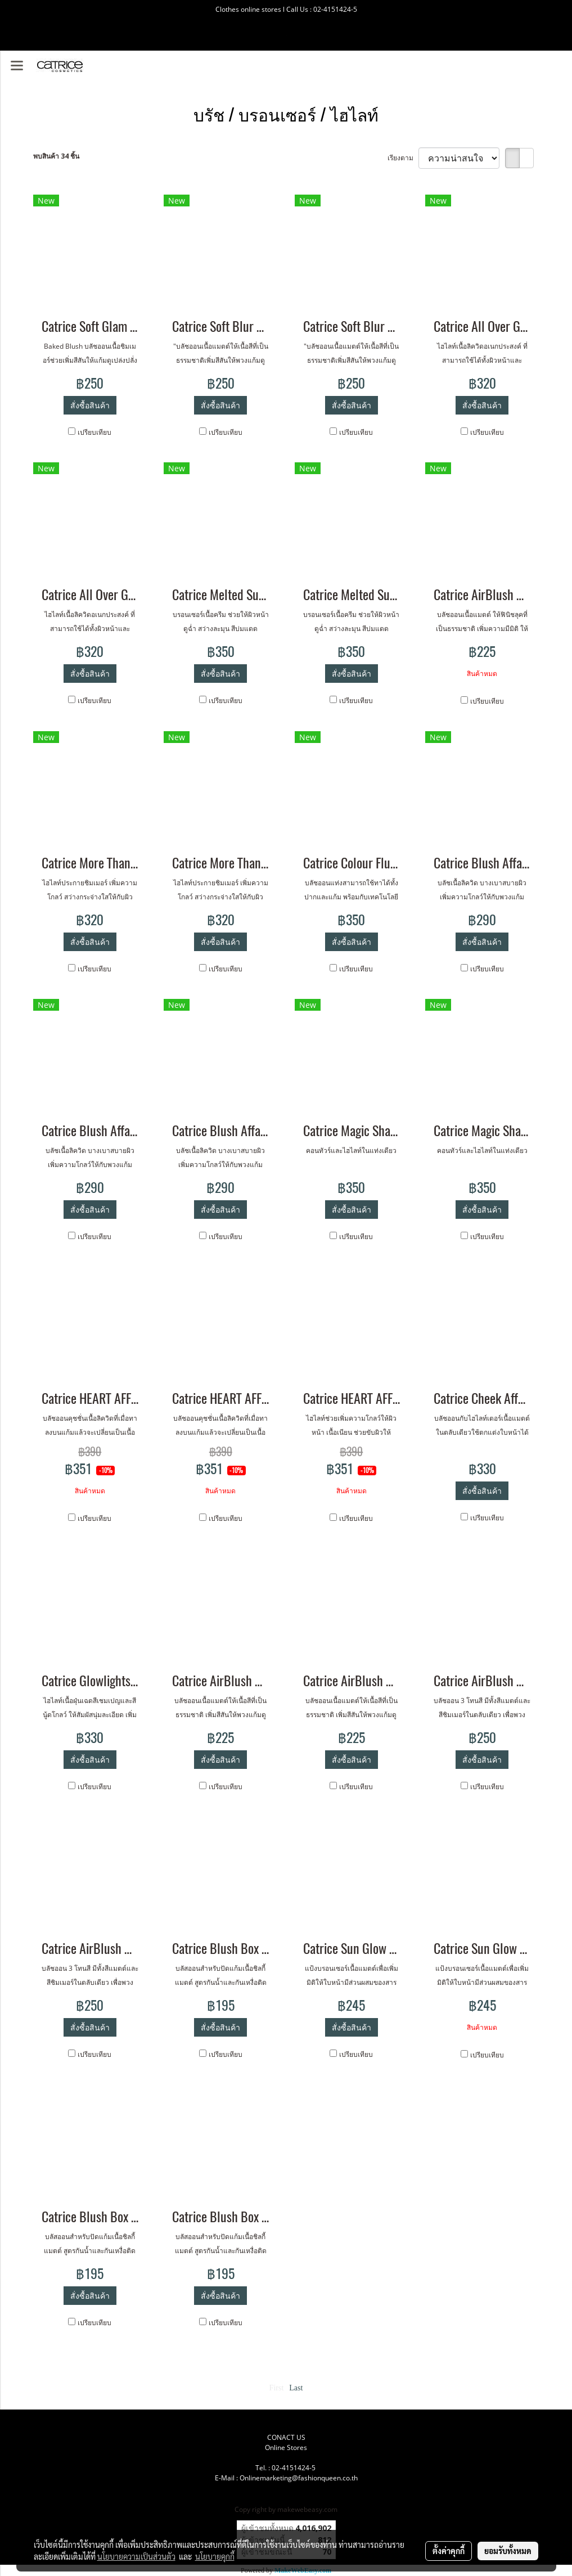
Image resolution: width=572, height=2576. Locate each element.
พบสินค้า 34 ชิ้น (56, 156)
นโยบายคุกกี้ (215, 2556)
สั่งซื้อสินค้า (90, 405)
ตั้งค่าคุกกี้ (449, 2551)
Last (296, 2388)
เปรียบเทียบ (94, 432)
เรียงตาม (403, 158)
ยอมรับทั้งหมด (508, 2551)
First (276, 2388)
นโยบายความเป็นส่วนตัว (136, 2556)
